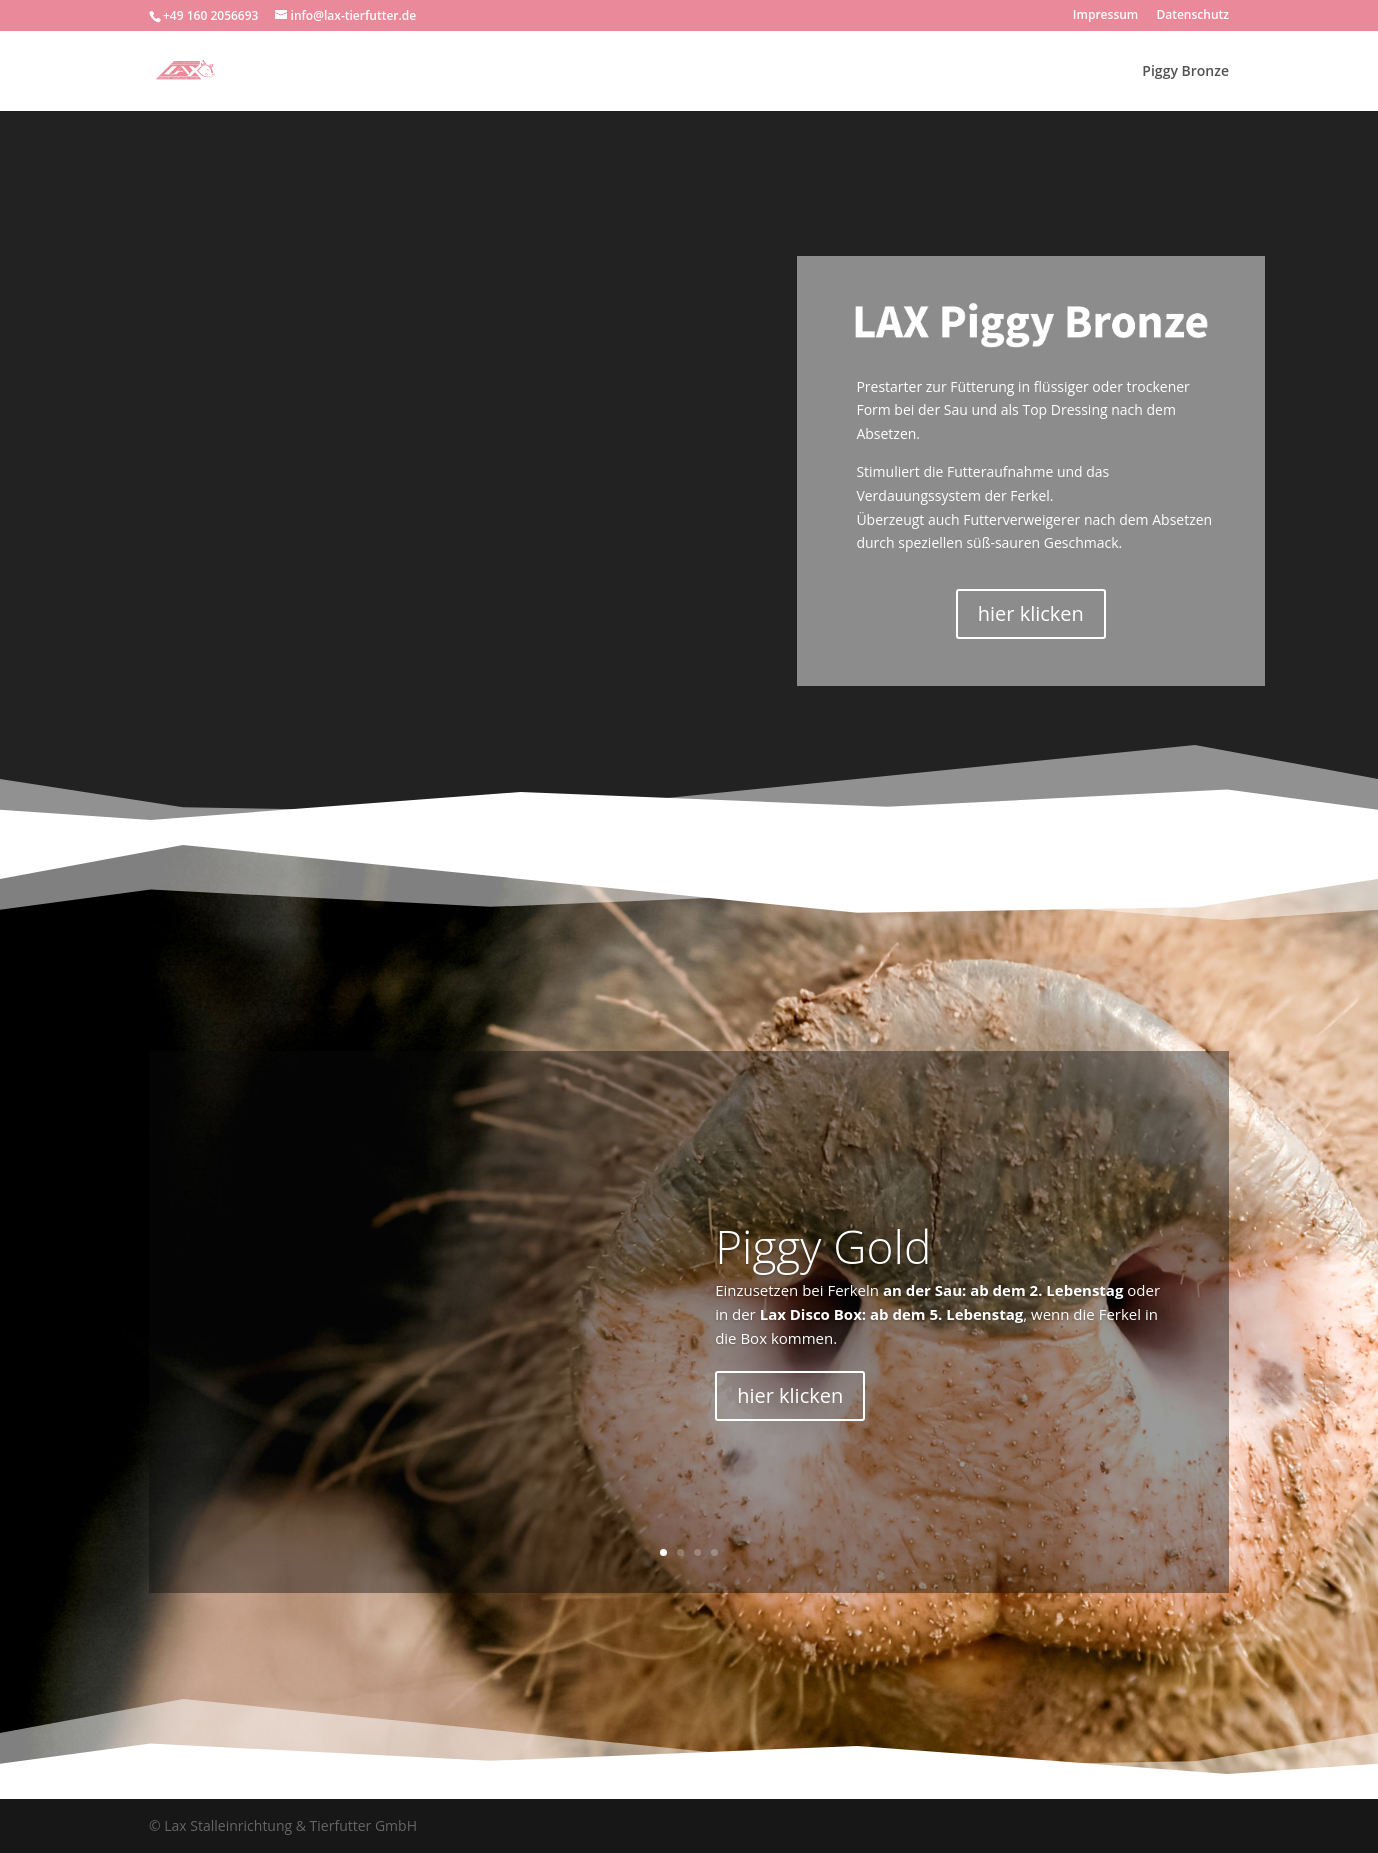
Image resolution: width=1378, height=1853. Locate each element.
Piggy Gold (823, 1246)
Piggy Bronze (1185, 72)
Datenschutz (1192, 16)
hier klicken (1031, 613)
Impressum (1105, 16)
